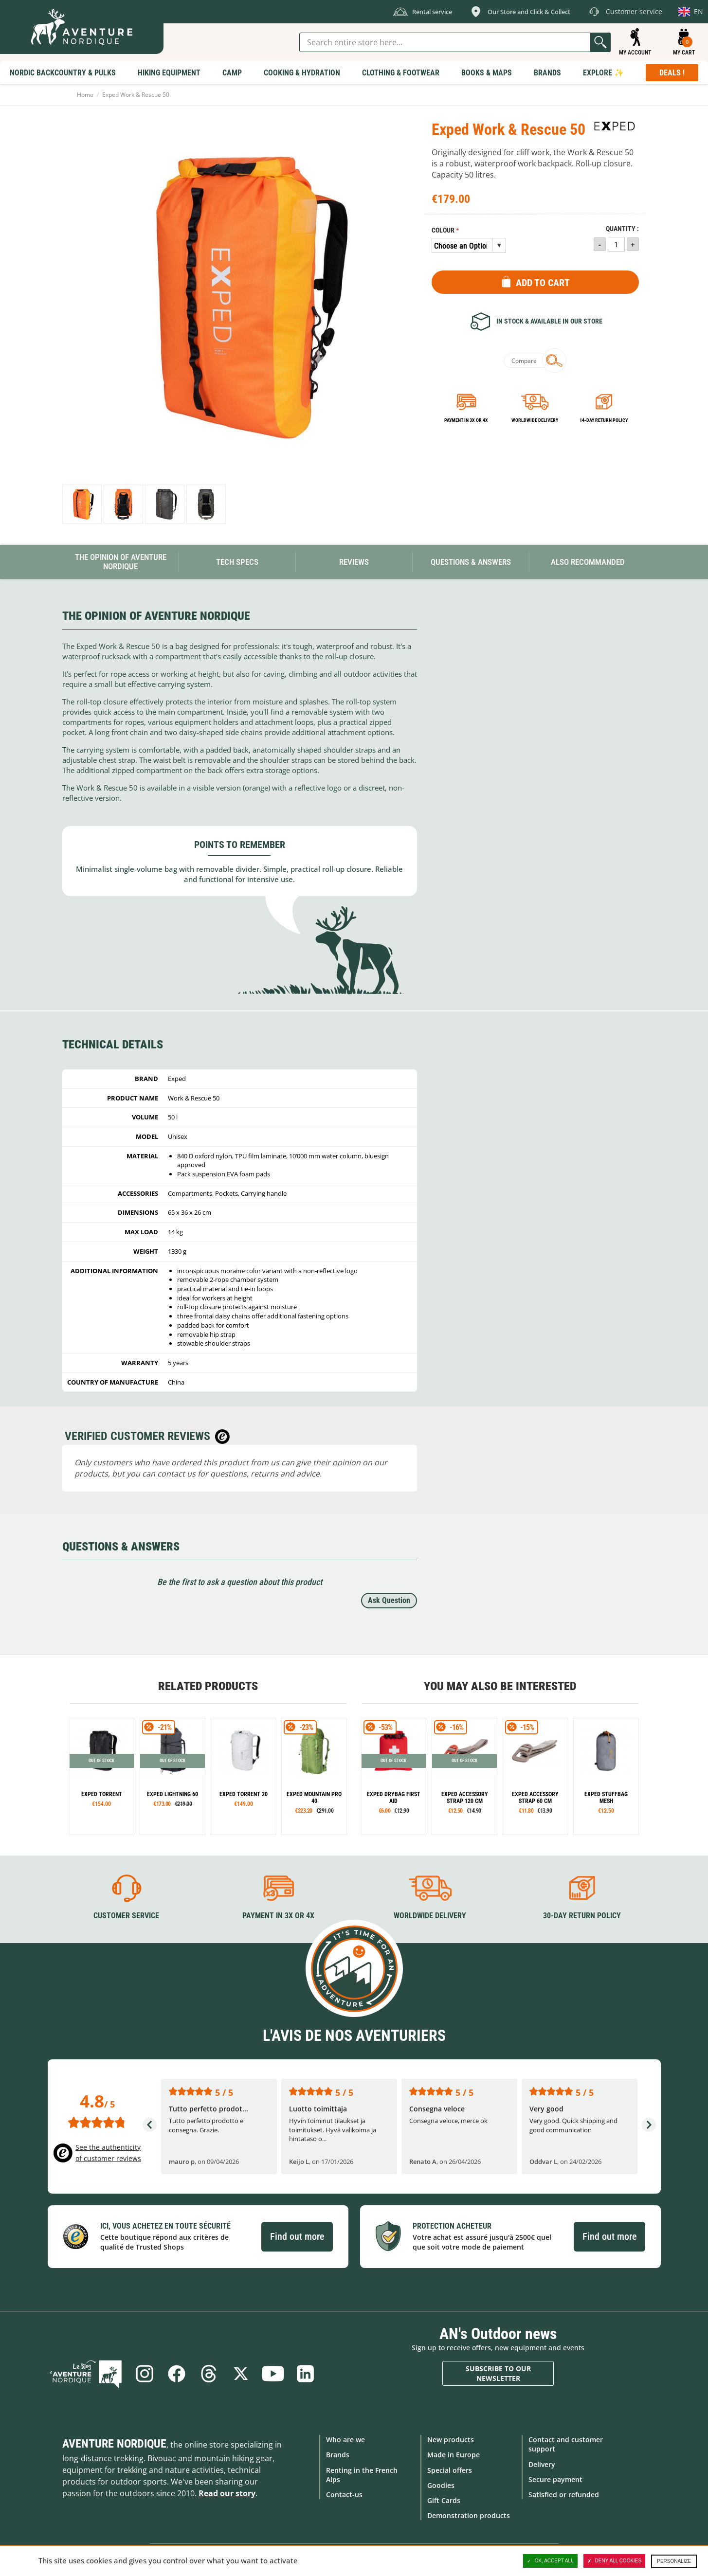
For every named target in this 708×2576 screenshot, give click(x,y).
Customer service (126, 1915)
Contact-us (344, 2494)
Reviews (354, 562)
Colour (443, 230)
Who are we (345, 2439)
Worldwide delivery (534, 420)
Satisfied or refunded (563, 2494)
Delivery (541, 2464)
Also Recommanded (588, 562)
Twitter (241, 2373)
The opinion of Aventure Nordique (120, 561)
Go (600, 42)
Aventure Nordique (114, 2443)
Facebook (176, 2373)
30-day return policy (582, 1915)
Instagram (144, 2373)
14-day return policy (604, 420)
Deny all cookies (614, 2561)
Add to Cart (543, 282)
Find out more (297, 2236)
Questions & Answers (471, 562)
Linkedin (305, 2373)
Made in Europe (453, 2454)
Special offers (449, 2470)
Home (85, 94)
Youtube (273, 2373)
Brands (337, 2454)
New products (450, 2439)
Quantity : (622, 229)
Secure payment (555, 2479)
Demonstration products (468, 2515)
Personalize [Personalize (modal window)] (674, 2561)
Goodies (440, 2485)
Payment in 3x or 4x (466, 420)
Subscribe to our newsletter (498, 2373)
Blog (86, 2373)
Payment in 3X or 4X (278, 1915)
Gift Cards (443, 2500)
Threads (209, 2373)
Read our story (227, 2493)
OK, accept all (550, 2561)
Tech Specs (237, 562)
